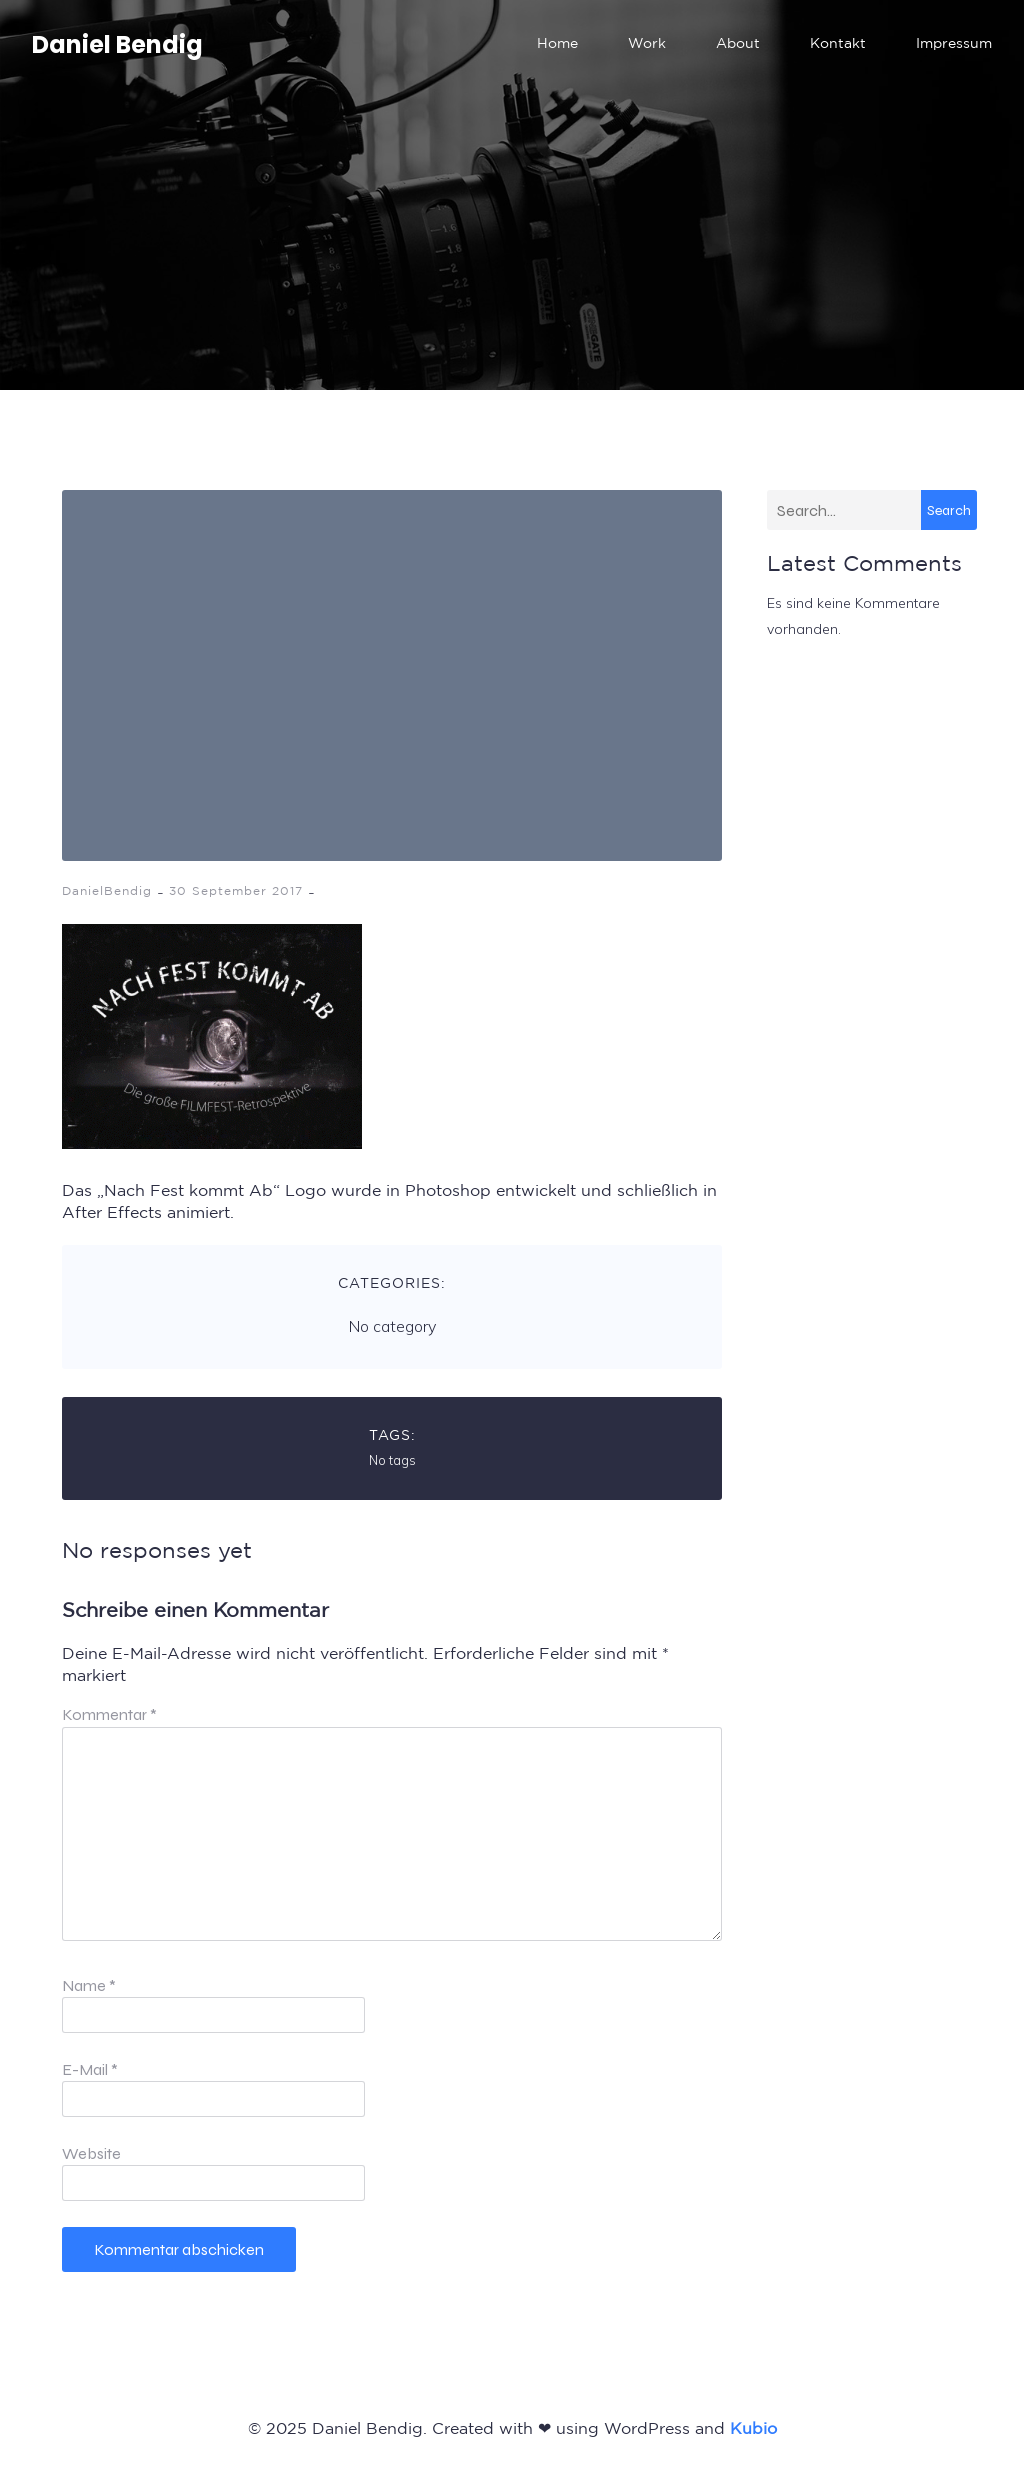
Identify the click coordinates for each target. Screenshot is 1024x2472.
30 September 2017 (236, 891)
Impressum (954, 45)
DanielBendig (107, 891)
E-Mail (90, 2069)
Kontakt (838, 45)
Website (91, 2153)
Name (89, 1985)
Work (647, 45)
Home (557, 45)
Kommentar (109, 1714)
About (738, 45)
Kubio (753, 2429)
